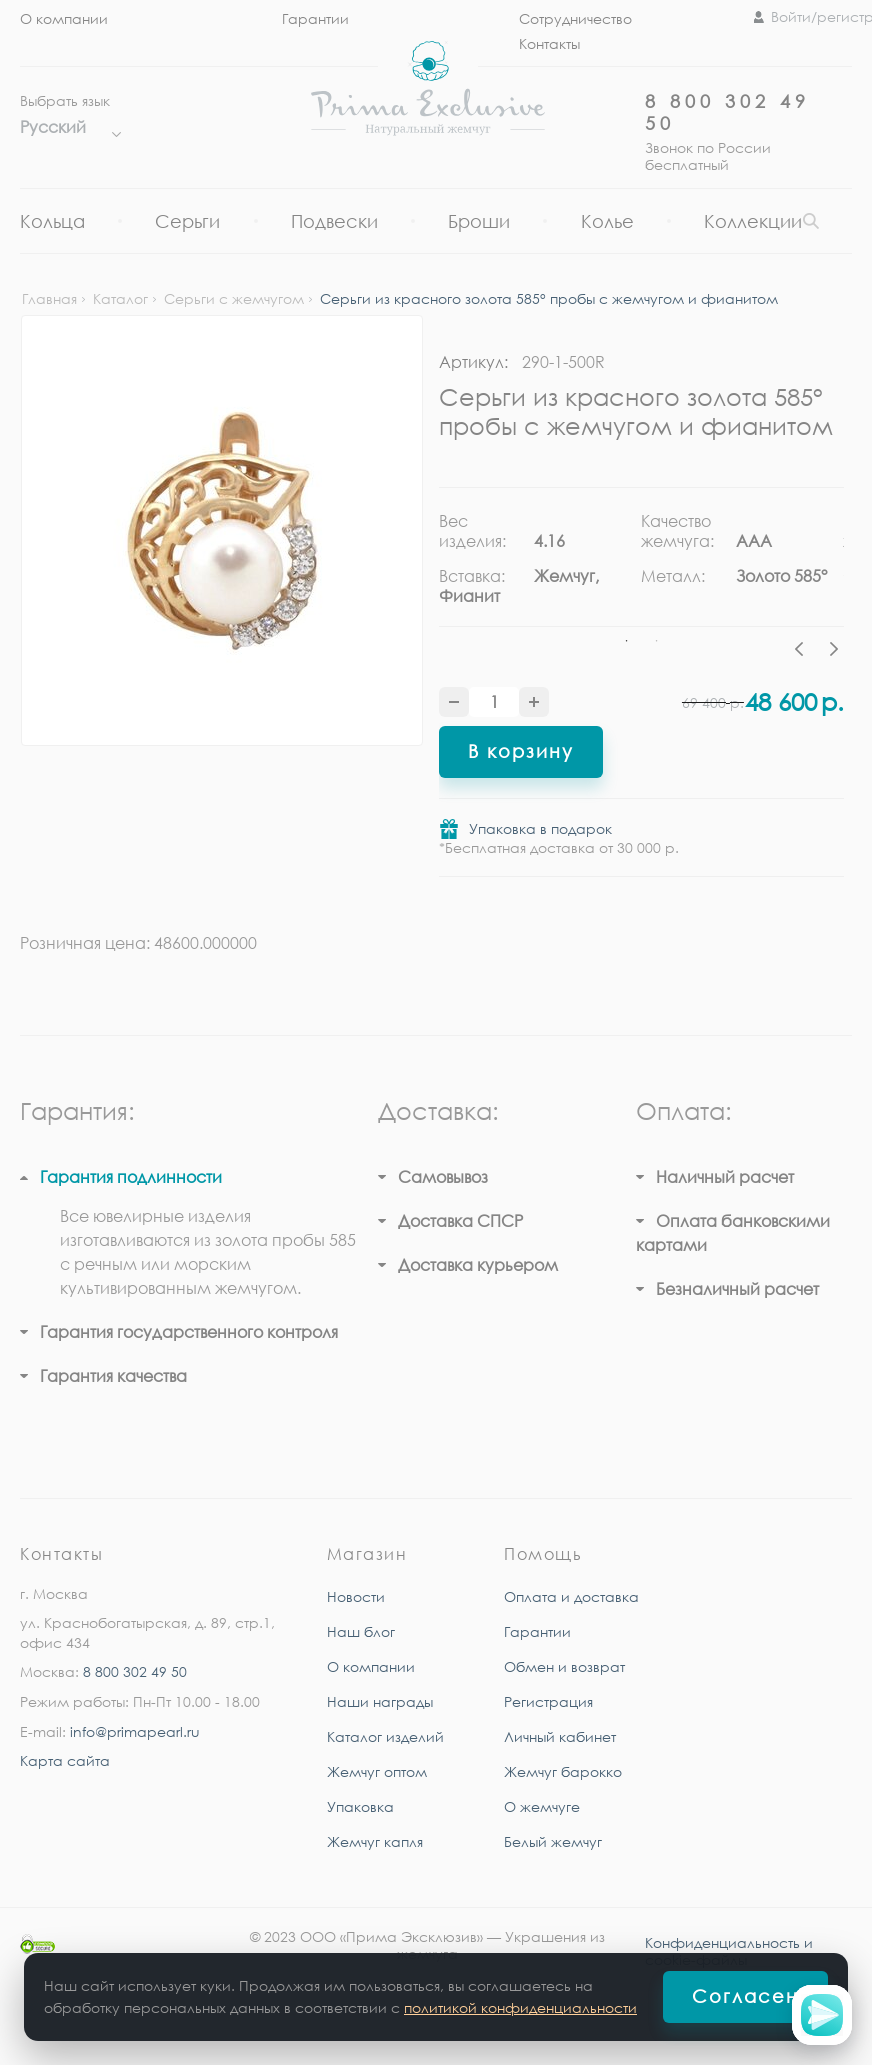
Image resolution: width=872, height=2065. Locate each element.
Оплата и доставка (571, 1596)
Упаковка (360, 1806)
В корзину (521, 751)
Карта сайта (65, 1760)
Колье (607, 221)
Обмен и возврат (564, 1666)
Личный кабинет (560, 1736)
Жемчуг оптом (377, 1771)
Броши (479, 221)
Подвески (334, 221)
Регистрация (548, 1701)
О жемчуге (542, 1806)
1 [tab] (627, 641)
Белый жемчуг (553, 1841)
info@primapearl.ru (135, 1731)
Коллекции (753, 221)
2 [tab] (657, 641)
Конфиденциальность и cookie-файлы (729, 1951)
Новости (356, 1596)
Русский (65, 127)
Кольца (52, 221)
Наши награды (380, 1701)
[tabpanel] (540, 566)
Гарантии (315, 18)
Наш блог (361, 1631)
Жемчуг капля (375, 1841)
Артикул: (473, 362)
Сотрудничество (575, 18)
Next (834, 652)
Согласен (745, 1996)
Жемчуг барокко (563, 1771)
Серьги (187, 221)
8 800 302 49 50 (135, 1671)
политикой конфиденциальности (520, 2007)
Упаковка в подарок (540, 828)
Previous (804, 652)
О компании (64, 18)
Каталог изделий (385, 1736)
